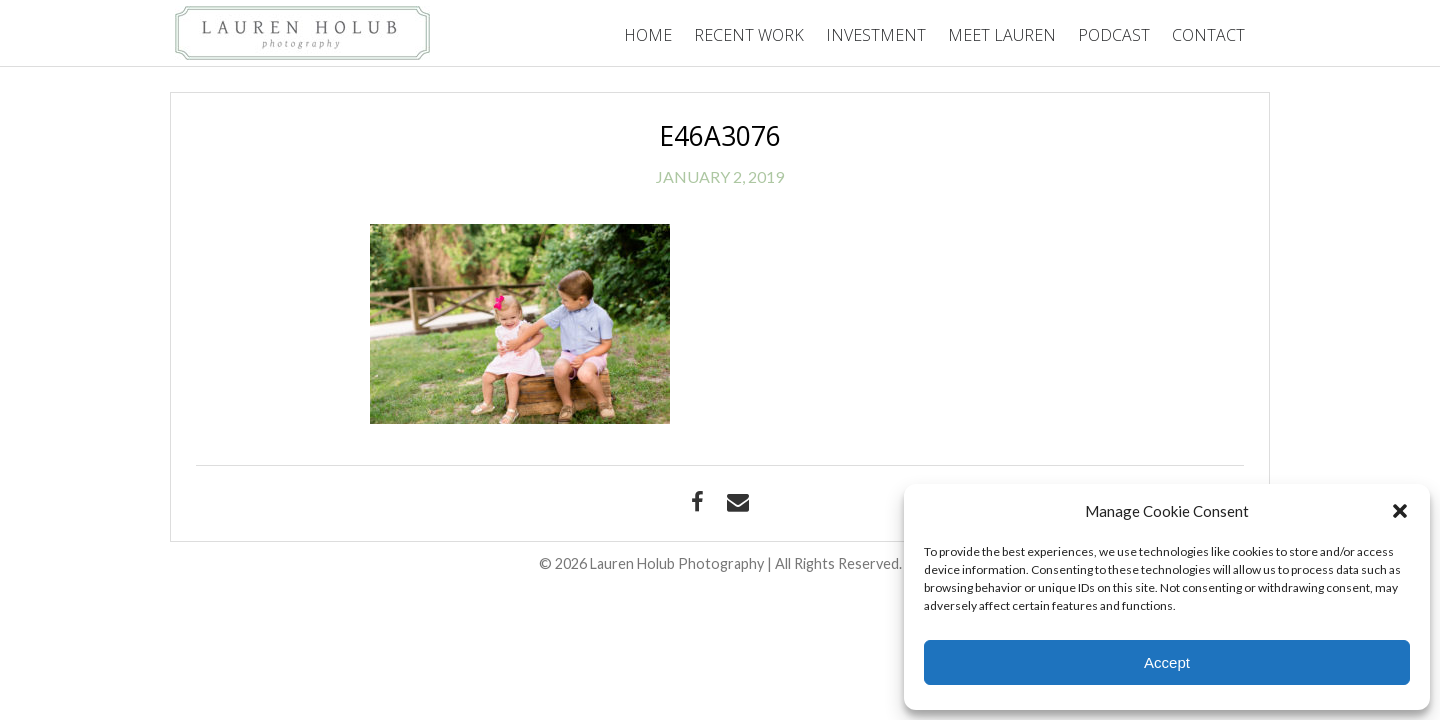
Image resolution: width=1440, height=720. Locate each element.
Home (648, 35)
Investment (876, 35)
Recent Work (749, 35)
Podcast (1114, 35)
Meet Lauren (1002, 35)
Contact (1208, 35)
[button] (1400, 511)
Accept (1167, 662)
